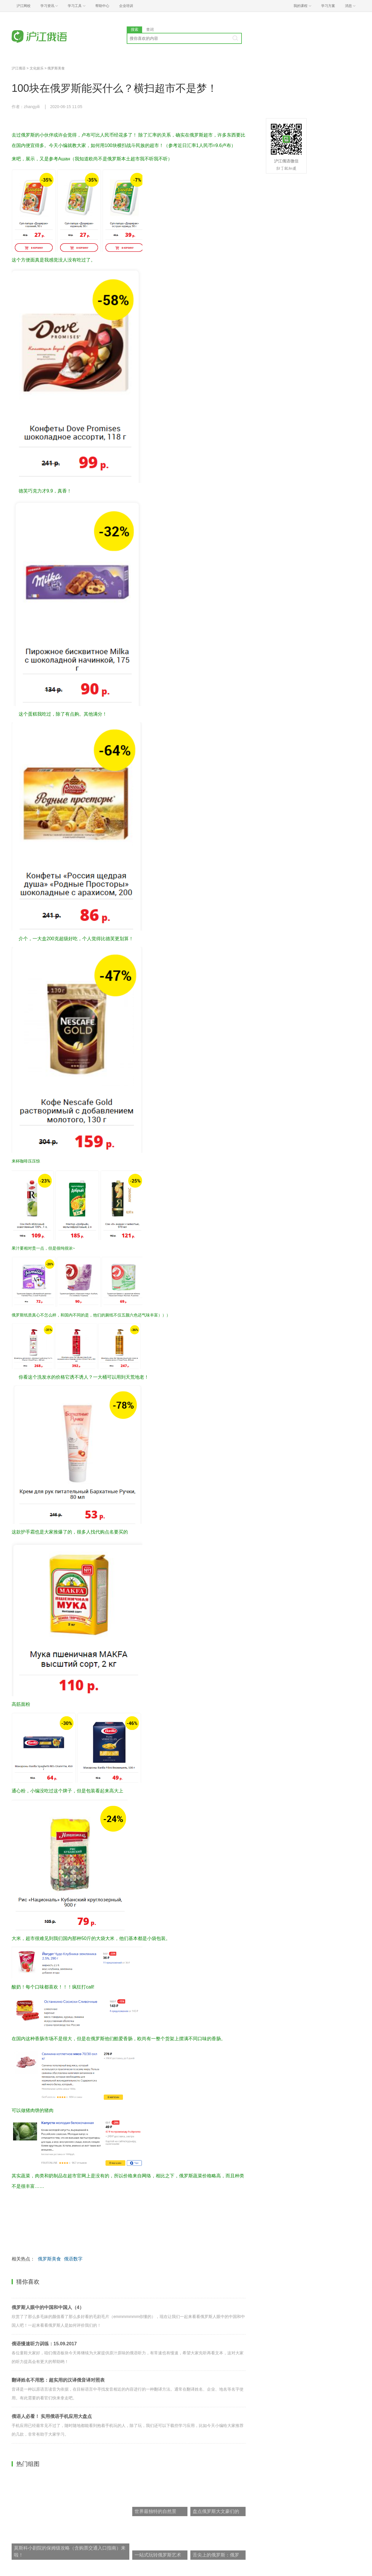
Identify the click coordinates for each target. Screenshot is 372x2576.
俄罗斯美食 (56, 68)
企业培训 (126, 6)
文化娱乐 (37, 68)
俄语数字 (73, 2258)
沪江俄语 (19, 68)
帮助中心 (102, 6)
